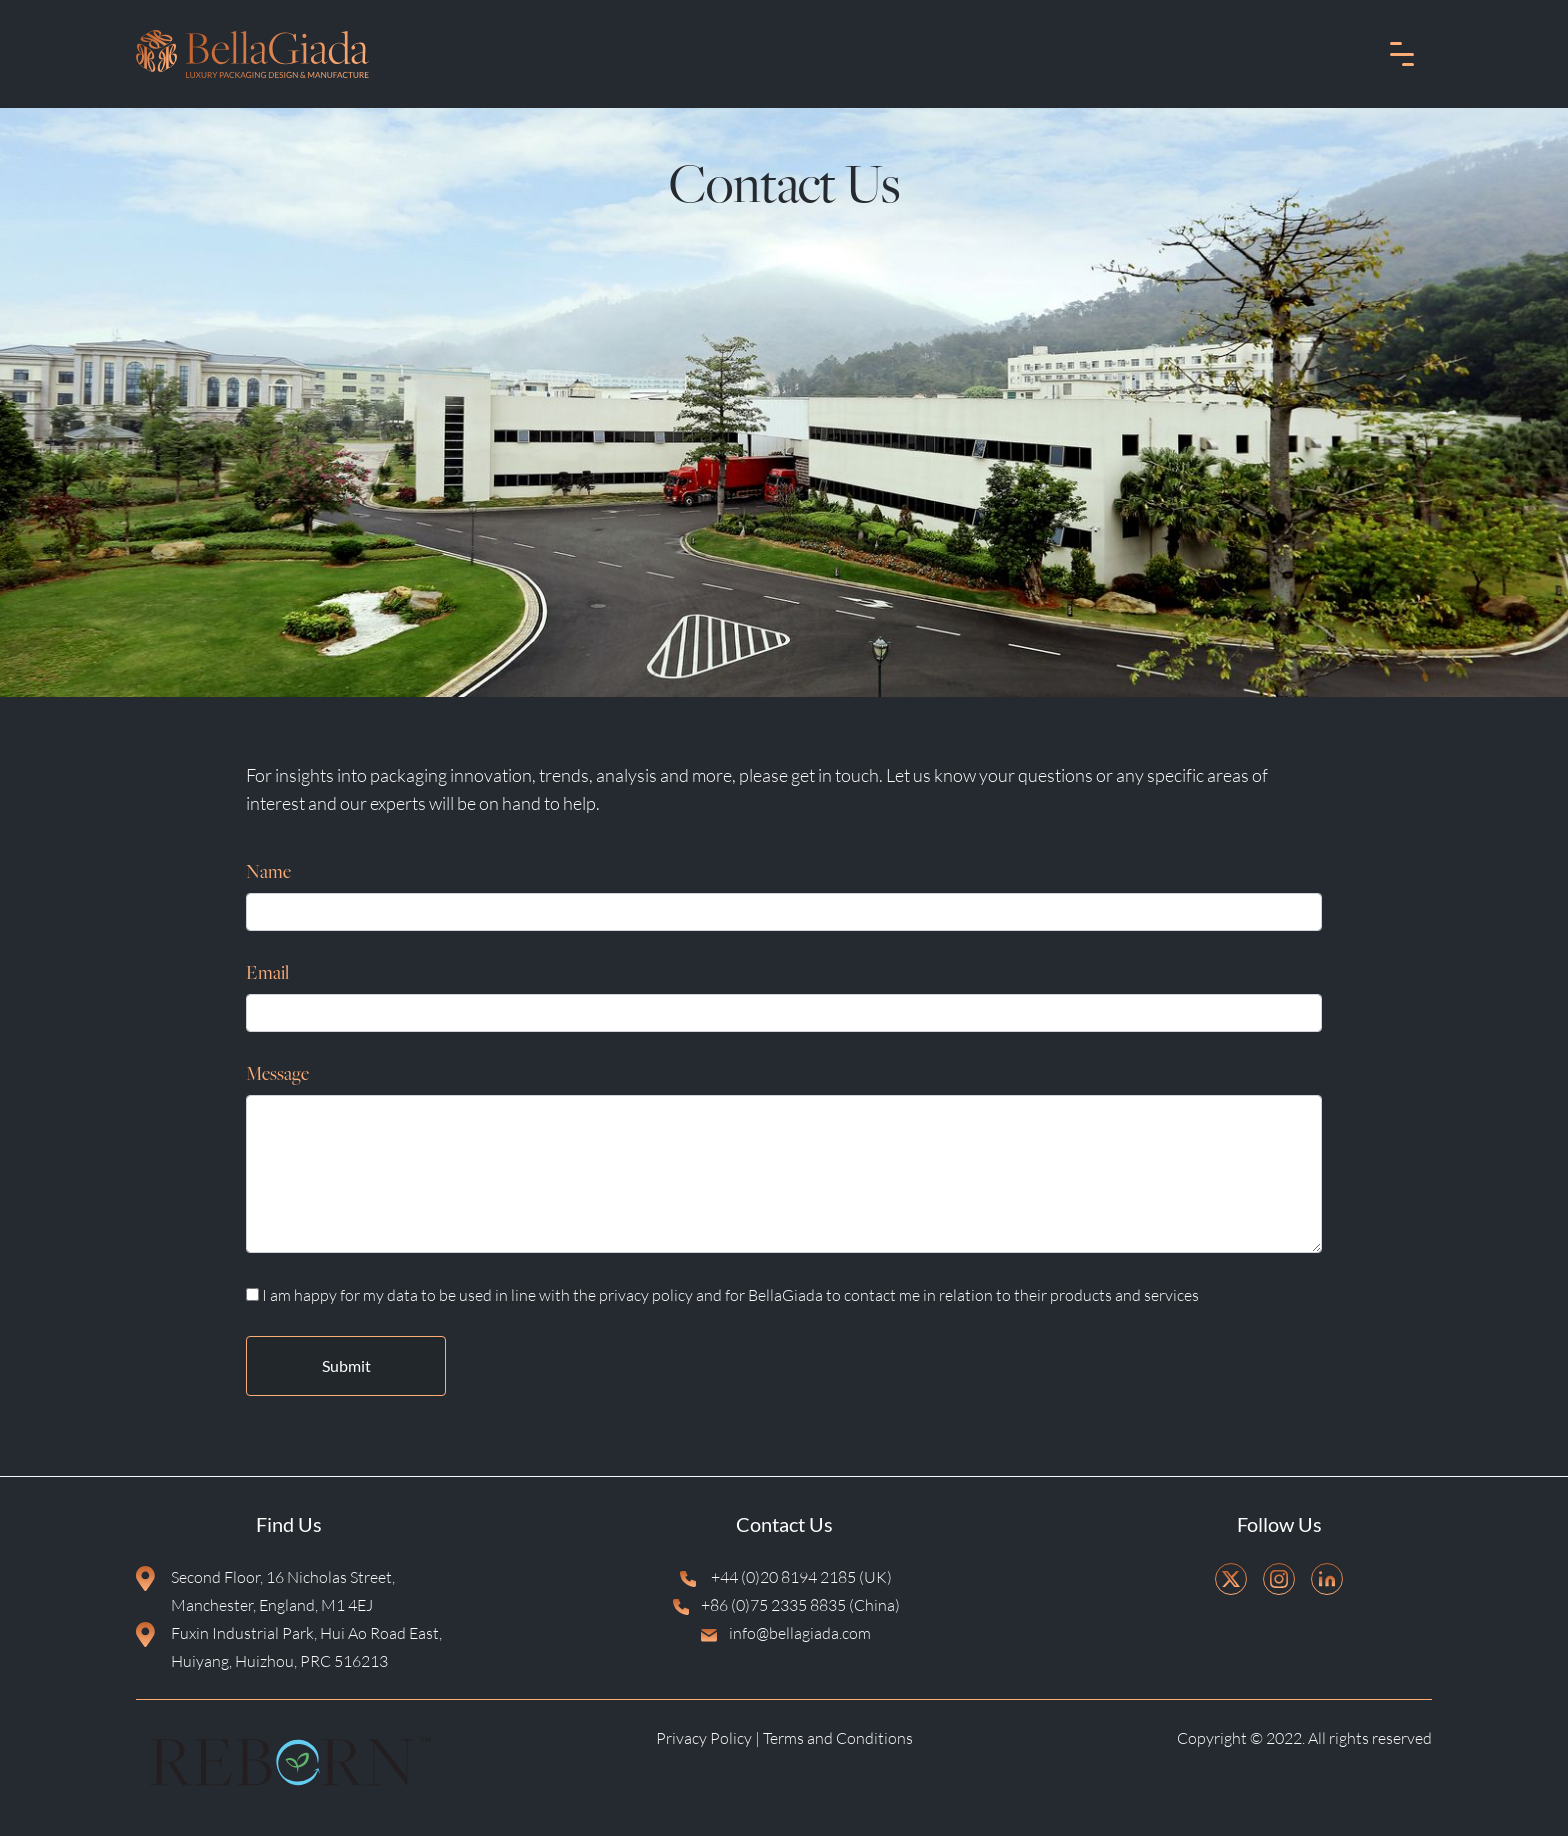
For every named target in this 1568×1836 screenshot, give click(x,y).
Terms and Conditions (838, 1737)
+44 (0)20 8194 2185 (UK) (784, 1579)
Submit (346, 1365)
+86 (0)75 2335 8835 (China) (784, 1607)
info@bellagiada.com (784, 1635)
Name (268, 873)
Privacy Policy (704, 1737)
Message (277, 1075)
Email (267, 974)
